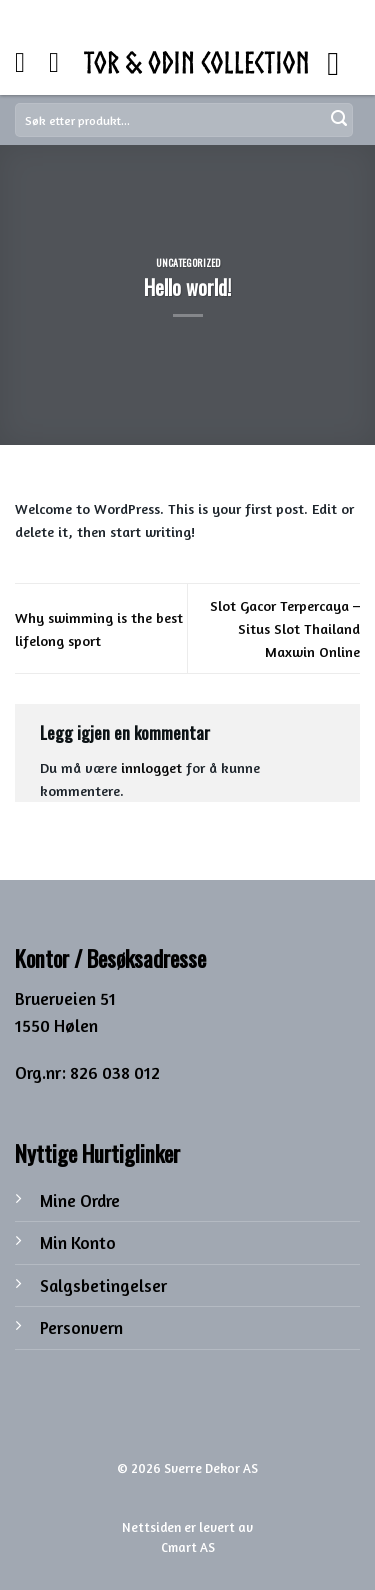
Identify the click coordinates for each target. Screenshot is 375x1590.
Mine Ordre (80, 1200)
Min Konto (78, 1242)
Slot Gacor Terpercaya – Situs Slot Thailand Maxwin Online (285, 628)
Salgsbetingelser (103, 1285)
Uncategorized (188, 262)
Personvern (81, 1327)
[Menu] (343, 62)
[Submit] (338, 120)
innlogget (151, 767)
